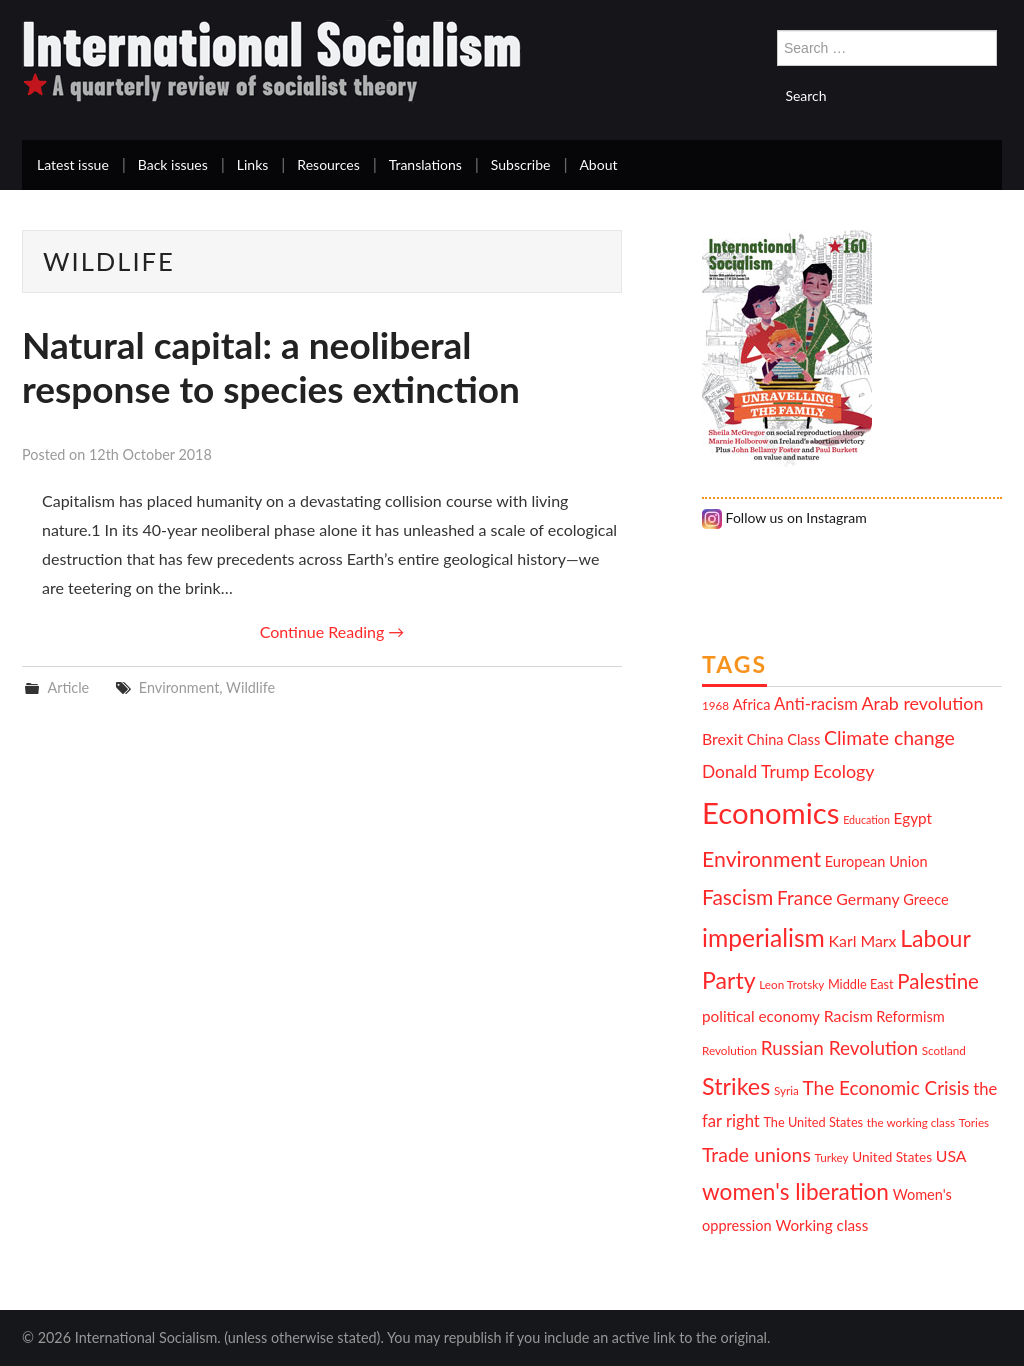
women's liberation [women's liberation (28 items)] (795, 1191)
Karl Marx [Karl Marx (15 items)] (863, 940)
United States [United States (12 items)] (892, 1157)
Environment (179, 687)
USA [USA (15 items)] (951, 1155)
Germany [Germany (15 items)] (867, 898)
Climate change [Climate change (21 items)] (889, 737)
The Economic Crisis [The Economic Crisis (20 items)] (886, 1087)
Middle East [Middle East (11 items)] (861, 984)
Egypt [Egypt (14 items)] (913, 818)
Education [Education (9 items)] (866, 819)
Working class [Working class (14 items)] (821, 1225)
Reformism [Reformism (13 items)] (910, 1016)
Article (68, 687)
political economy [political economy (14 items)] (761, 1016)
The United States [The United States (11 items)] (813, 1122)
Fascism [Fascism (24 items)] (737, 896)
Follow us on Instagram (784, 517)
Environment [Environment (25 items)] (761, 859)
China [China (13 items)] (765, 739)
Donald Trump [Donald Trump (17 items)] (756, 771)
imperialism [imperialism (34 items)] (763, 937)
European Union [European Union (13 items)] (876, 861)
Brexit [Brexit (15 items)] (722, 738)
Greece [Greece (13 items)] (925, 899)
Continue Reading (332, 631)
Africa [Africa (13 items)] (752, 704)
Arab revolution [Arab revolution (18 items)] (922, 703)
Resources (328, 164)
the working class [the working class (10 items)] (911, 1122)
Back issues (173, 164)
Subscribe (521, 164)
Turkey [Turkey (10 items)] (832, 1157)
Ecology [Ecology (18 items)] (843, 771)
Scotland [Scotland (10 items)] (944, 1050)
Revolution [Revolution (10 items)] (729, 1050)
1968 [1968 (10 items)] (715, 705)
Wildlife (250, 687)
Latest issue (73, 164)
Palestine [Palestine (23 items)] (938, 981)
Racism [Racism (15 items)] (848, 1015)
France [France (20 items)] (805, 897)
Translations (425, 164)
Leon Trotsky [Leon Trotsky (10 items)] (791, 984)
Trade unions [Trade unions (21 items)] (756, 1154)
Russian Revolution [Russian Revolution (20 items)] (839, 1047)
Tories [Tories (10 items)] (974, 1122)
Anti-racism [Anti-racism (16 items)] (816, 704)
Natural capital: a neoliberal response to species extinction (271, 366)
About (598, 164)
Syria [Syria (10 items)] (786, 1090)
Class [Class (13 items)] (803, 739)
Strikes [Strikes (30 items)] (736, 1086)
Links (253, 164)
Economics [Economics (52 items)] (770, 812)
